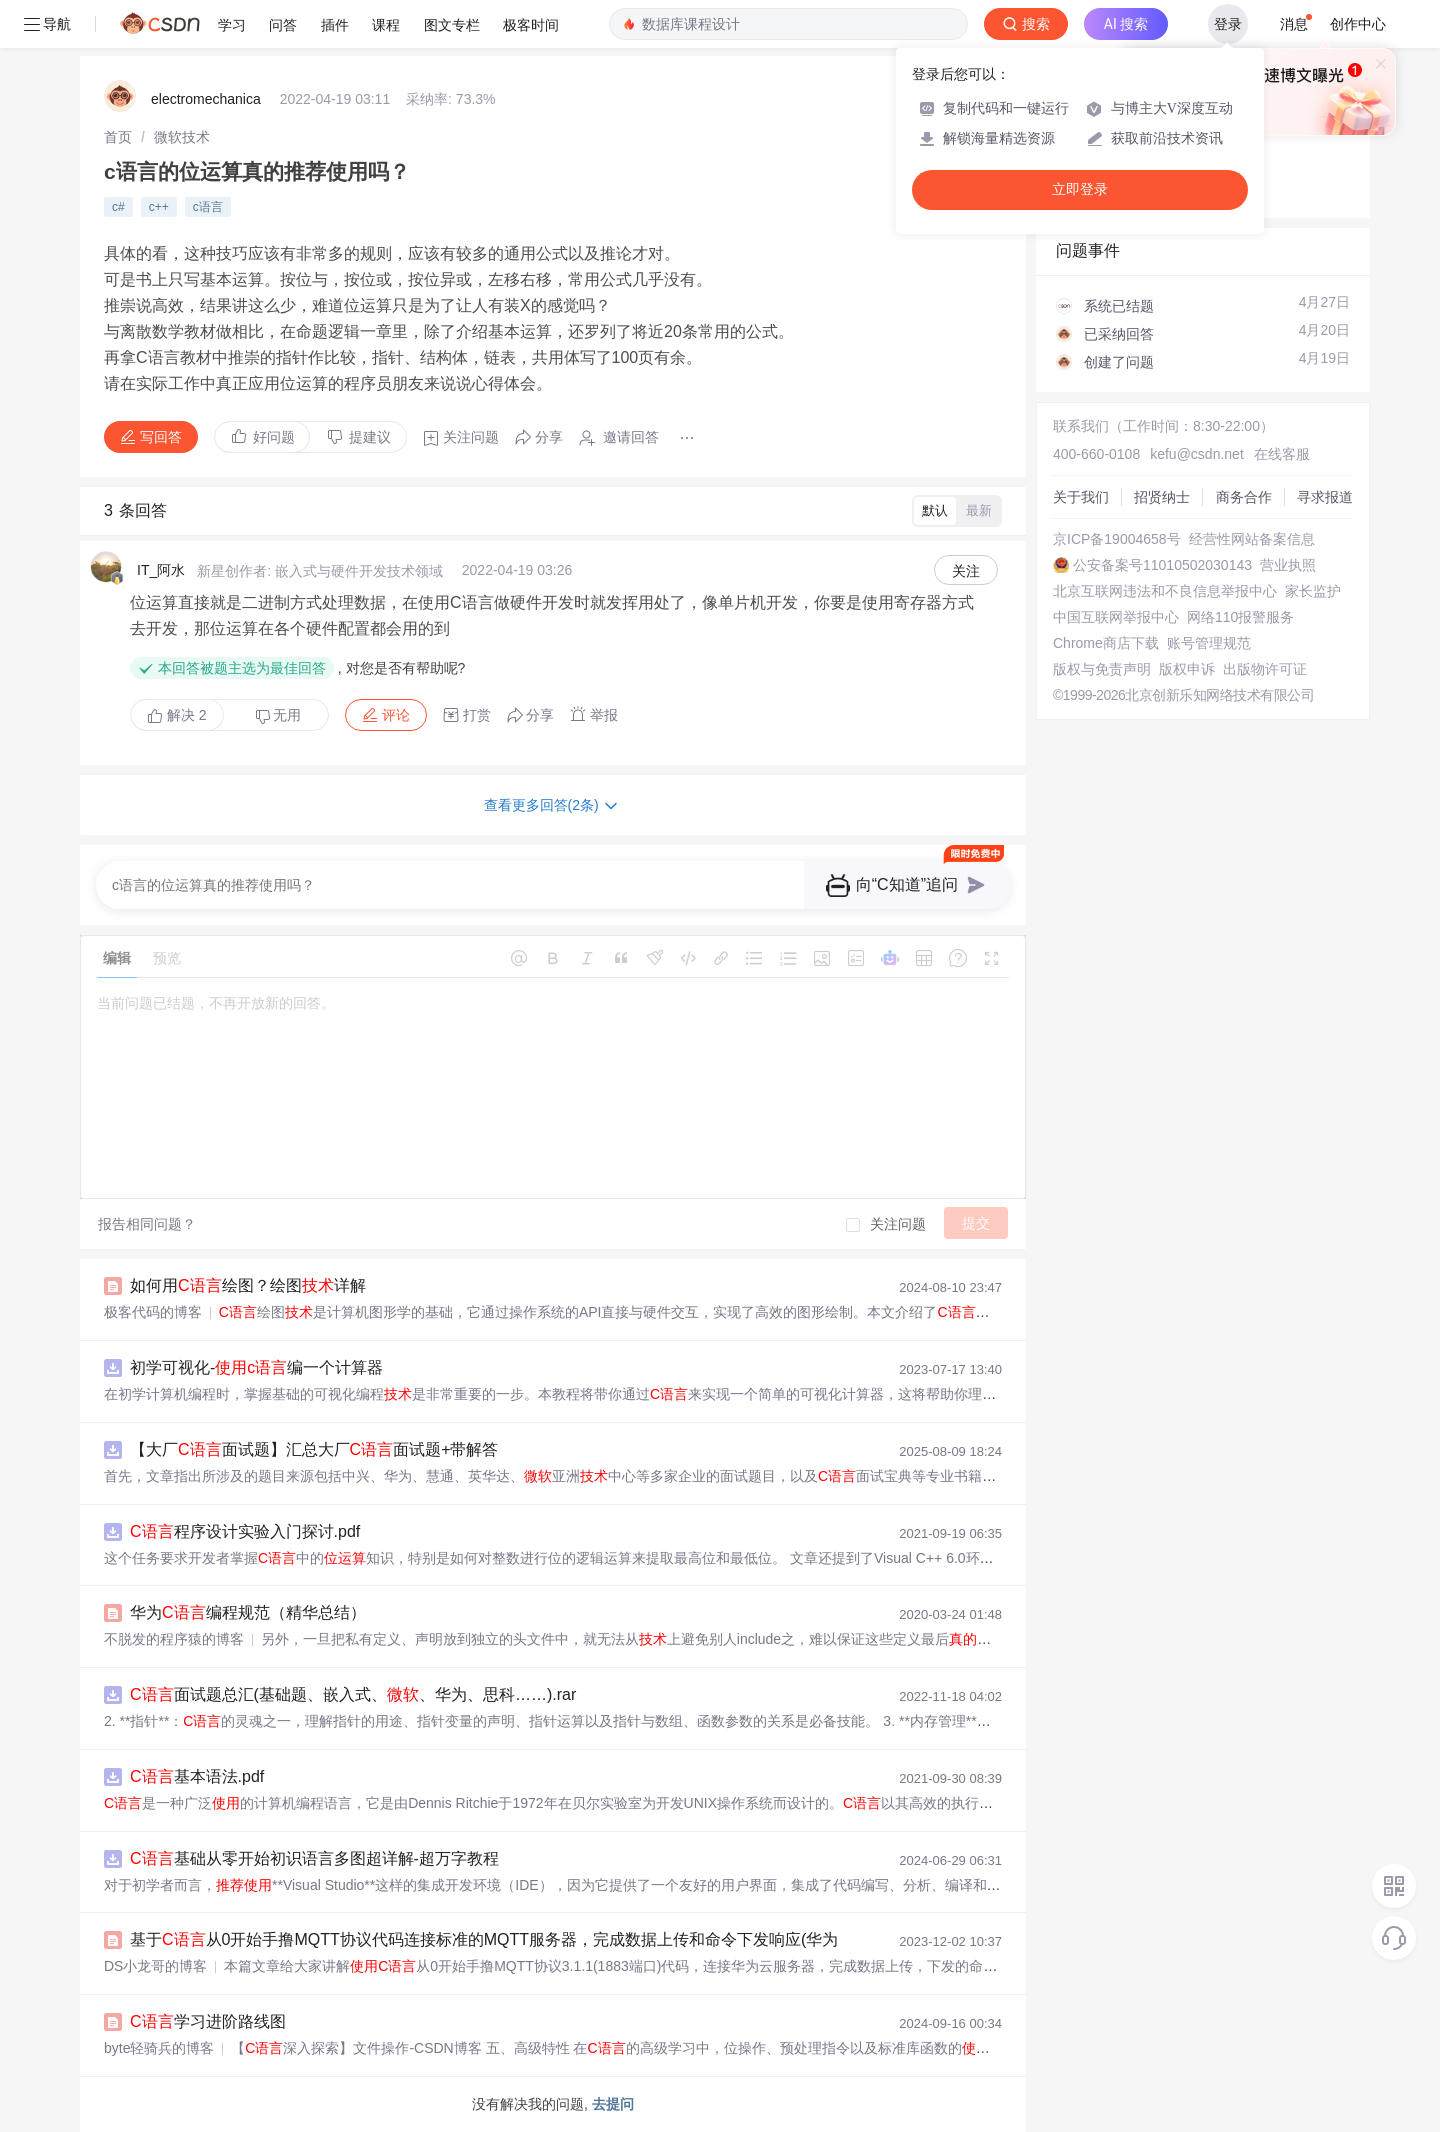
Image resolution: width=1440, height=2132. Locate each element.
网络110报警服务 (1240, 617)
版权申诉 (1187, 669)
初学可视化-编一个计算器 (256, 1367)
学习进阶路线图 (208, 2021)
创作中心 (1358, 24)
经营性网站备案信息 (1252, 539)
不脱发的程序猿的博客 (174, 1639)
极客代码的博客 (153, 1312)
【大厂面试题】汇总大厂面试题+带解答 (314, 1449)
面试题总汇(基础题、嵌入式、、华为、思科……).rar (353, 1694)
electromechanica (206, 99)
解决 (177, 715)
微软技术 (182, 137)
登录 (1228, 24)
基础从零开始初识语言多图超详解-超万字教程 (314, 1858)
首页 (118, 137)
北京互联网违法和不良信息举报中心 (1165, 591)
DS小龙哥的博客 (155, 1966)
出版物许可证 (1265, 669)
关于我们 (1081, 497)
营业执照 (1288, 565)
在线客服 (1282, 454)
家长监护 (1313, 591)
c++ (159, 207)
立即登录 (1080, 189)
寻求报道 (1325, 497)
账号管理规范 (1209, 643)
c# (118, 207)
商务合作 (1244, 497)
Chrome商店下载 (1106, 643)
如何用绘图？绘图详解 (248, 1285)
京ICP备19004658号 (1117, 539)
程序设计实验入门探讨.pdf (245, 1531)
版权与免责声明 (1102, 669)
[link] (118, 137)
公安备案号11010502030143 (1162, 565)
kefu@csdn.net (1197, 454)
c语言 (208, 207)
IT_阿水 (161, 570)
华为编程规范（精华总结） (248, 1612)
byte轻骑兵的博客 (159, 2048)
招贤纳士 (1162, 497)
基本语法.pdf (197, 1776)
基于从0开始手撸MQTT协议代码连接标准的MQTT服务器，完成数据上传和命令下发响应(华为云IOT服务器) (532, 1939)
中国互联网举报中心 (1116, 617)
